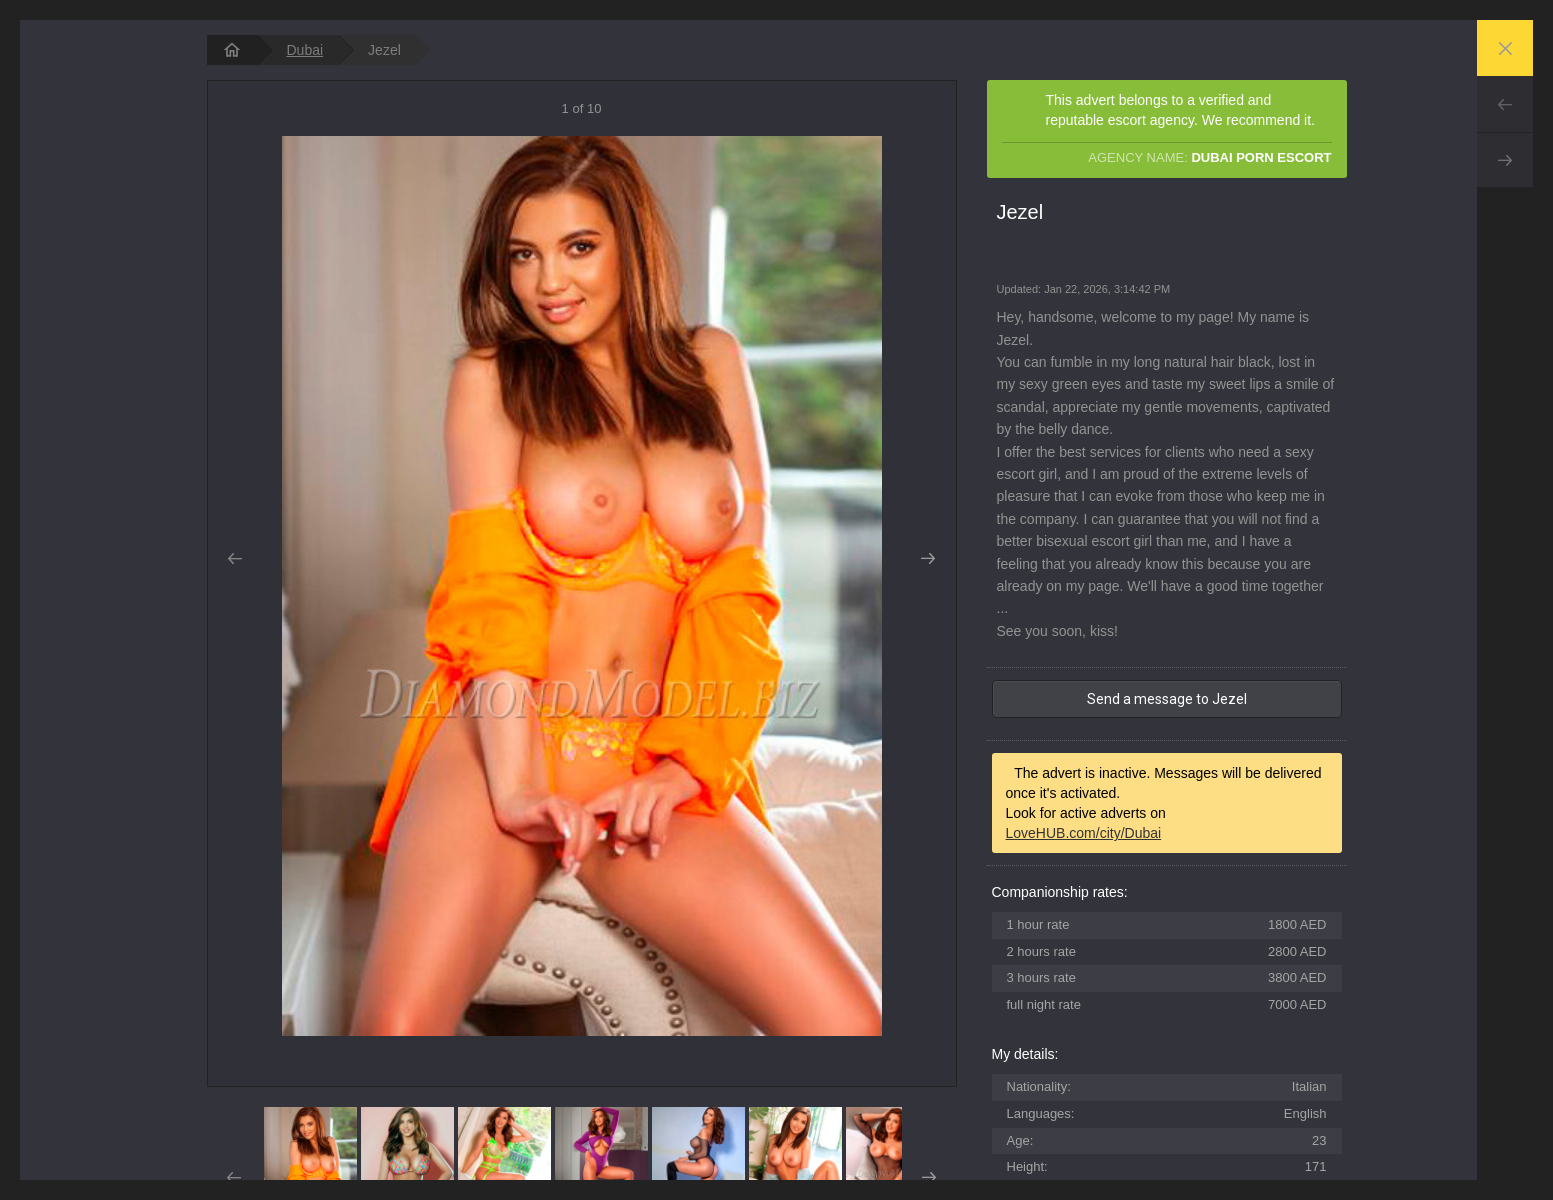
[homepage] (232, 50)
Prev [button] (235, 559)
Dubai (305, 50)
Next (1505, 160)
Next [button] (928, 559)
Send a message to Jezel (1167, 699)
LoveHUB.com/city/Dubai (1084, 833)
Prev (1505, 104)
